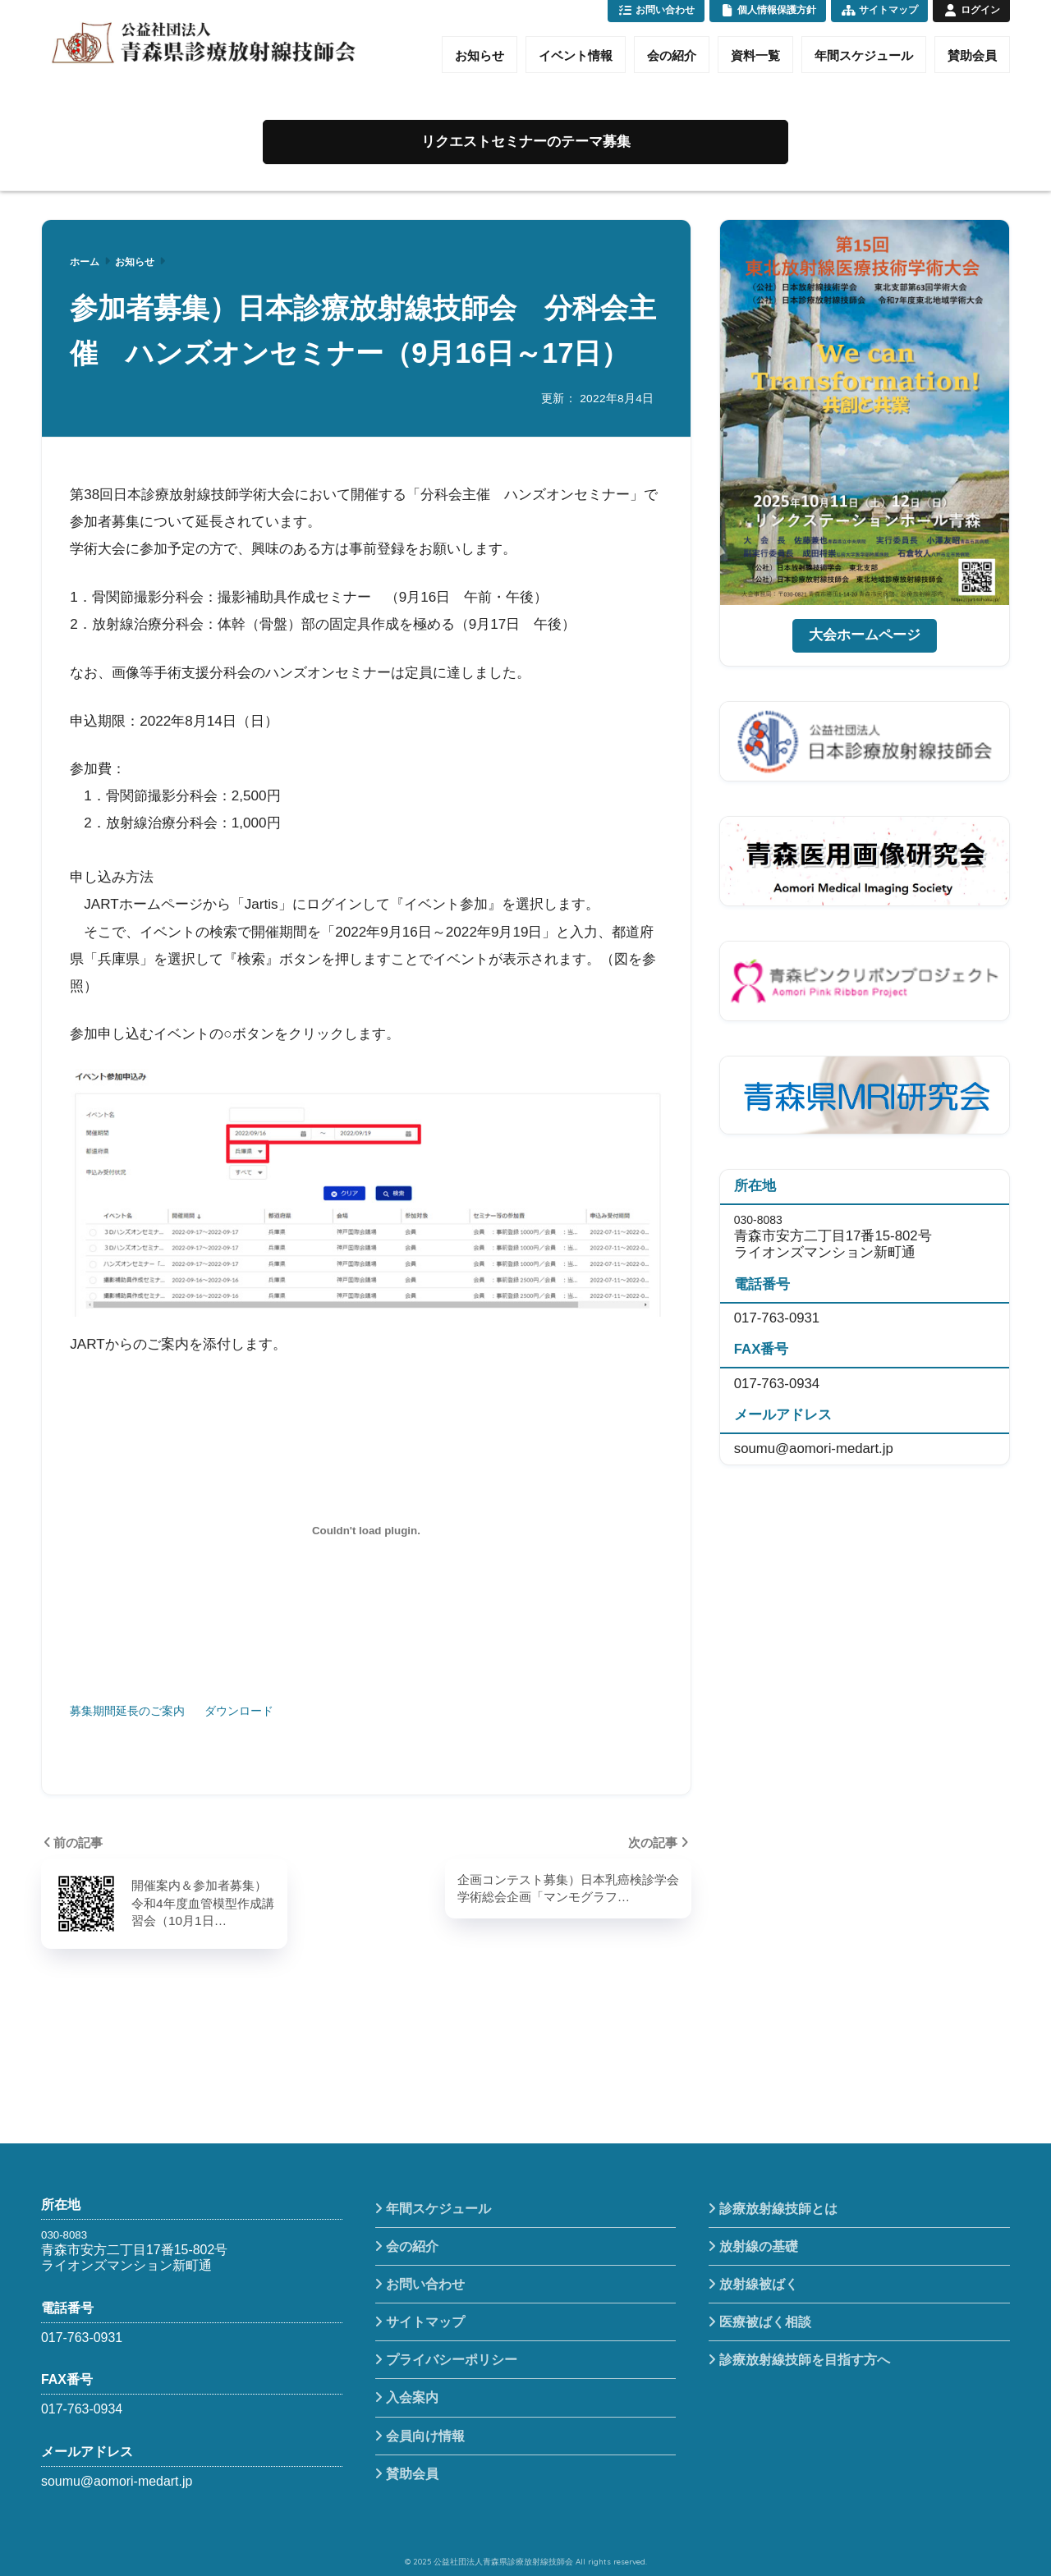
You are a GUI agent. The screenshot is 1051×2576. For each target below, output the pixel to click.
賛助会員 (972, 55)
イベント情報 (576, 55)
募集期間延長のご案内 (127, 1711)
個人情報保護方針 (767, 10)
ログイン (971, 10)
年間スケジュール (864, 55)
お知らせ (479, 55)
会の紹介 (671, 55)
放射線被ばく (758, 2284)
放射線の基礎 (758, 2246)
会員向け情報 (425, 2436)
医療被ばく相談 (765, 2322)
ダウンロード (238, 1711)
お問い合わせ (656, 10)
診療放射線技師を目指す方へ (804, 2360)
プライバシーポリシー (451, 2360)
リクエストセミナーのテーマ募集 (526, 141)
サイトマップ (879, 10)
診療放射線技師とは (778, 2209)
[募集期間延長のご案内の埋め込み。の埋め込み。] (366, 1531)
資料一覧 (755, 55)
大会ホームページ (864, 635)
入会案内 (412, 2397)
